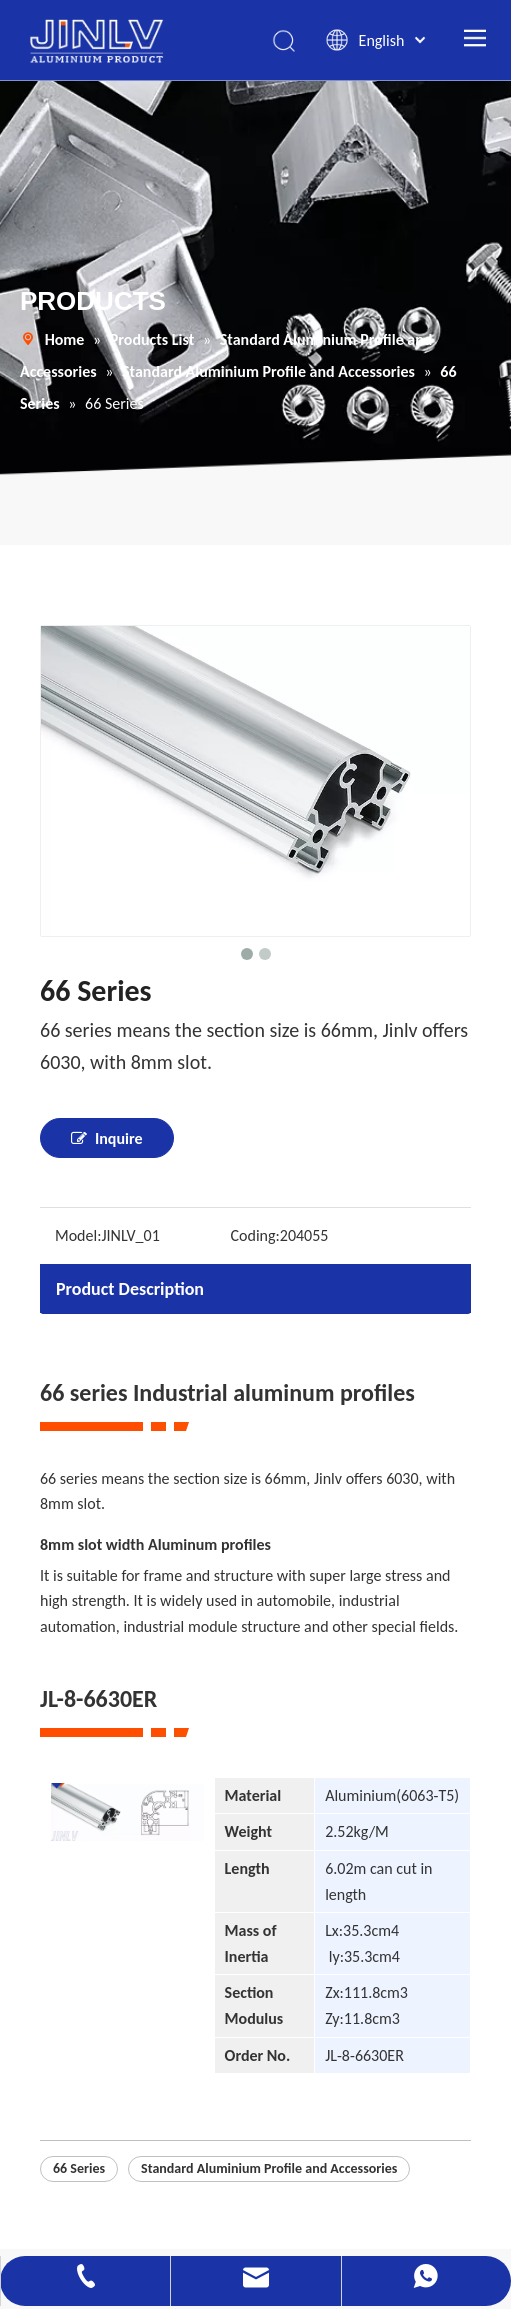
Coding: (255, 1235)
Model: (78, 1235)
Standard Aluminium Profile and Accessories (269, 2168)
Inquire (107, 1138)
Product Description (130, 1289)
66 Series (79, 2168)
